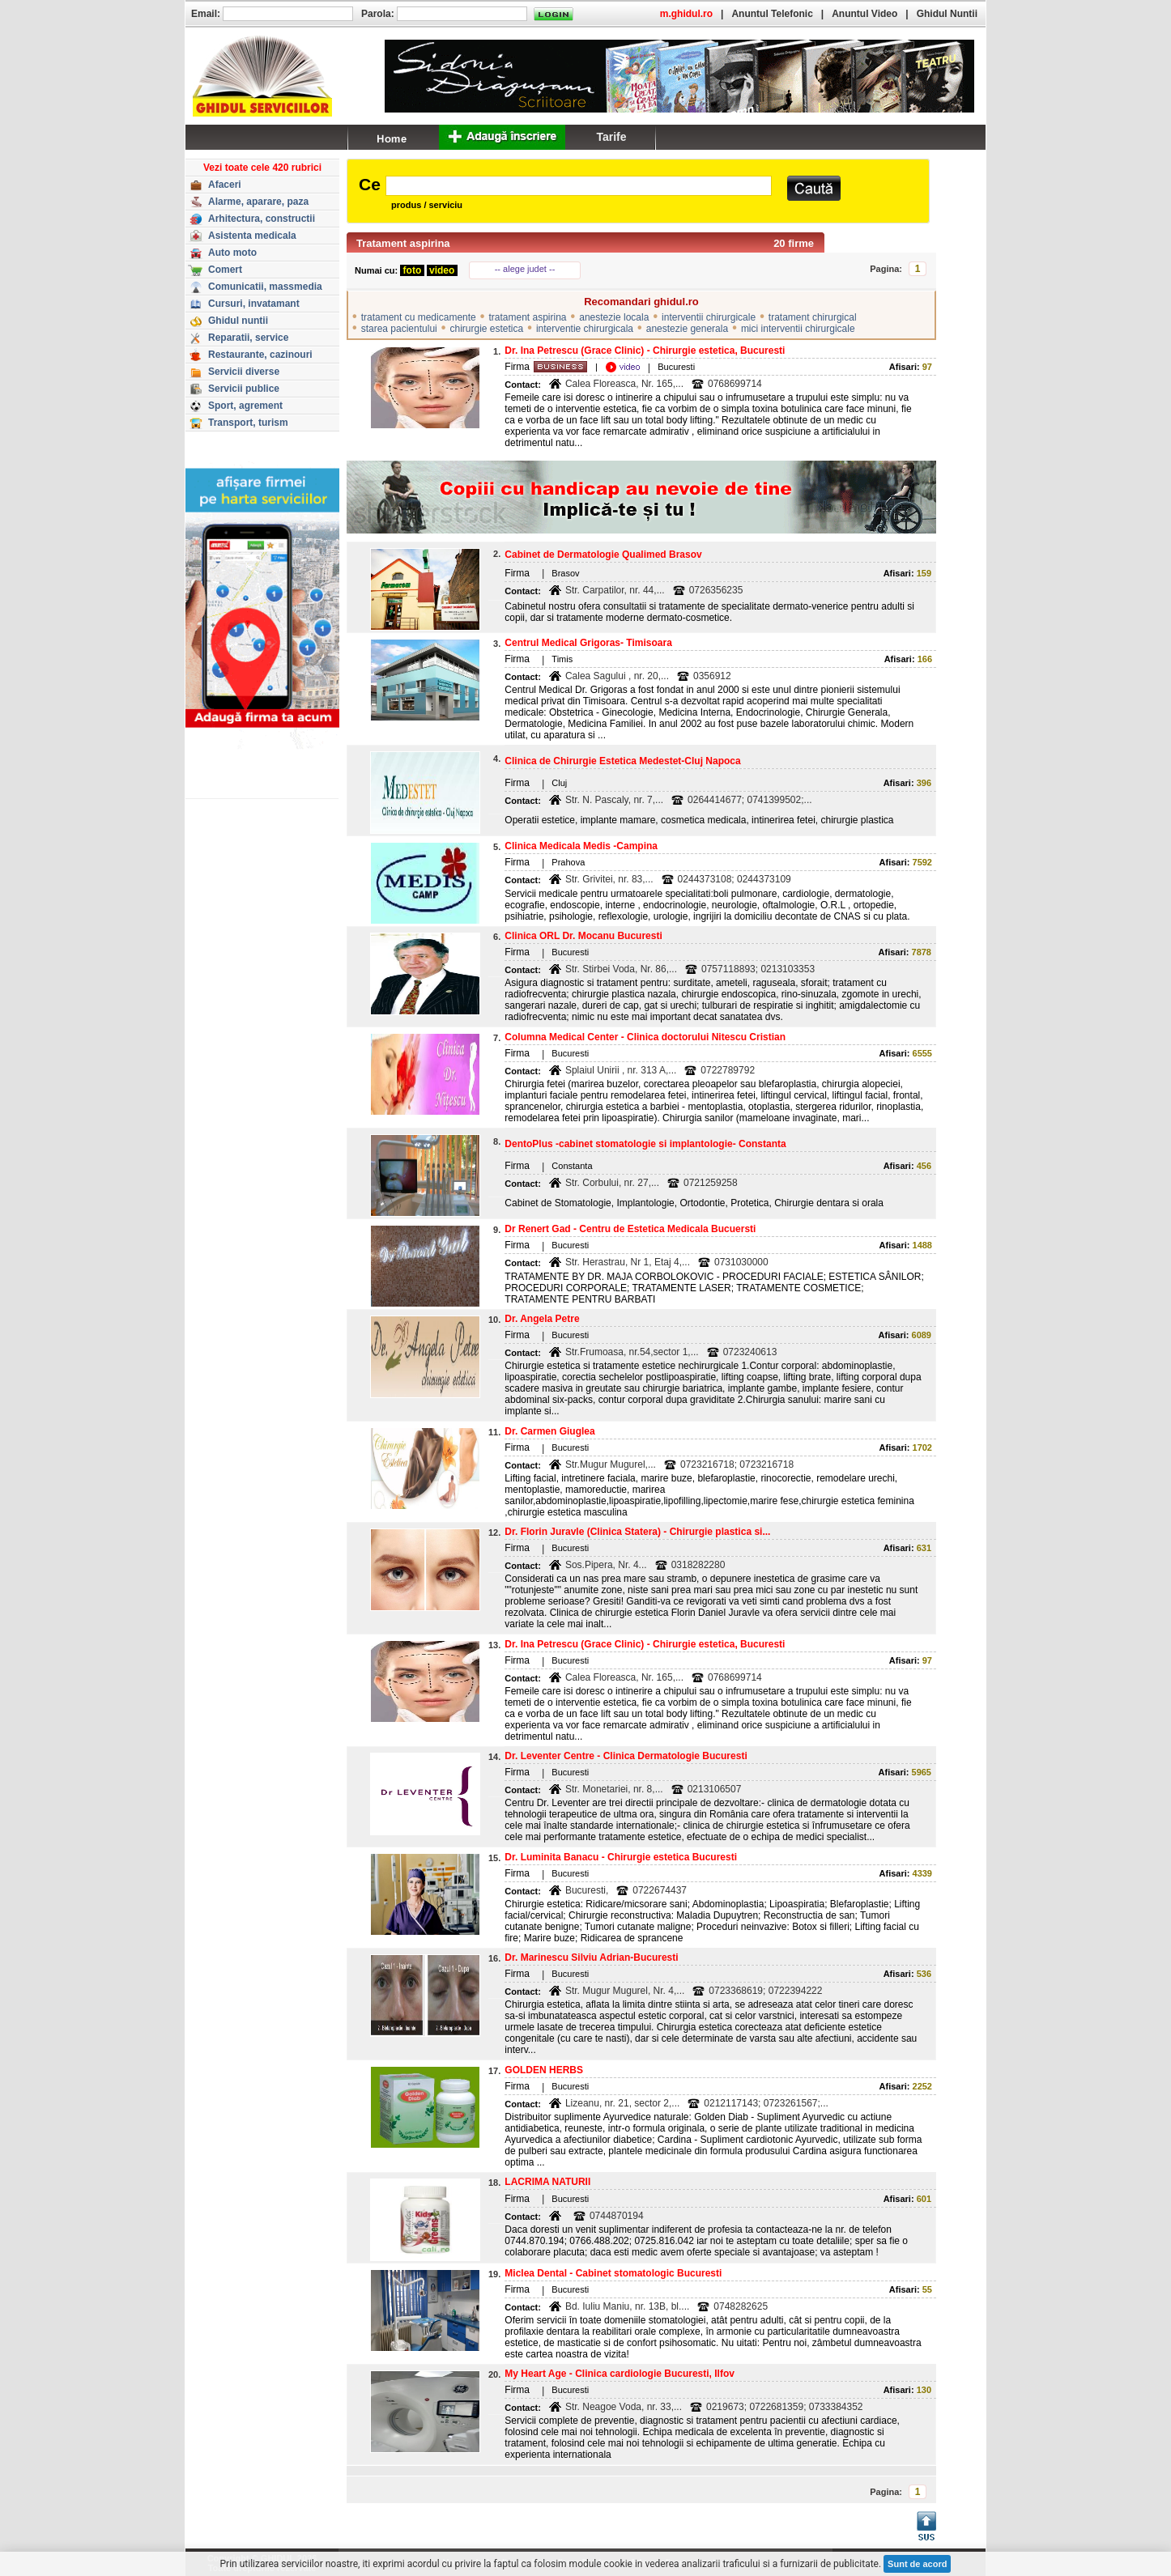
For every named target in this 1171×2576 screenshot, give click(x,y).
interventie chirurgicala (584, 328)
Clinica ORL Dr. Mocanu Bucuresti (583, 936)
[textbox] (578, 186)
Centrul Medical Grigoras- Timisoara (588, 642)
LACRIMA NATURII (547, 2181)
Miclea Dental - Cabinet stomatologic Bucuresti (613, 2273)
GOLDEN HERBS (544, 2070)
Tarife (611, 136)
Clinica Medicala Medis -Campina (581, 846)
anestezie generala (687, 328)
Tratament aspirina (403, 243)
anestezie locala (614, 317)
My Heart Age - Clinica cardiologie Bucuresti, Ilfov (620, 2373)
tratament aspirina (527, 317)
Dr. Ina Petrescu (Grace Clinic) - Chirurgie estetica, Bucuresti (645, 350)
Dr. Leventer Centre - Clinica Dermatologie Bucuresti (626, 1756)
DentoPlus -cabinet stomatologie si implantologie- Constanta (645, 1144)
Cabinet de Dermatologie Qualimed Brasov (603, 554)
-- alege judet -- (525, 269)
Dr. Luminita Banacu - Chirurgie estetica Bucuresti (621, 1857)
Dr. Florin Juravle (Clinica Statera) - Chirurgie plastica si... (637, 1531)
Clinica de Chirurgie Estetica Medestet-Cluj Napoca (622, 761)
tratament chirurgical (813, 317)
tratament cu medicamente (418, 317)
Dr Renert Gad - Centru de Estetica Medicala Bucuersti (630, 1229)
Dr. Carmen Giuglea (549, 1431)
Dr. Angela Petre (542, 1318)
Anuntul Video (864, 13)
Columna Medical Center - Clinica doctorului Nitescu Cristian (645, 1037)
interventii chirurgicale (709, 317)
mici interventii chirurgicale (798, 328)
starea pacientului (399, 328)
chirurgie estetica (486, 328)
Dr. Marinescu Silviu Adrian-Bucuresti (591, 1957)
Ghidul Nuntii (947, 13)
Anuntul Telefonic (771, 13)
